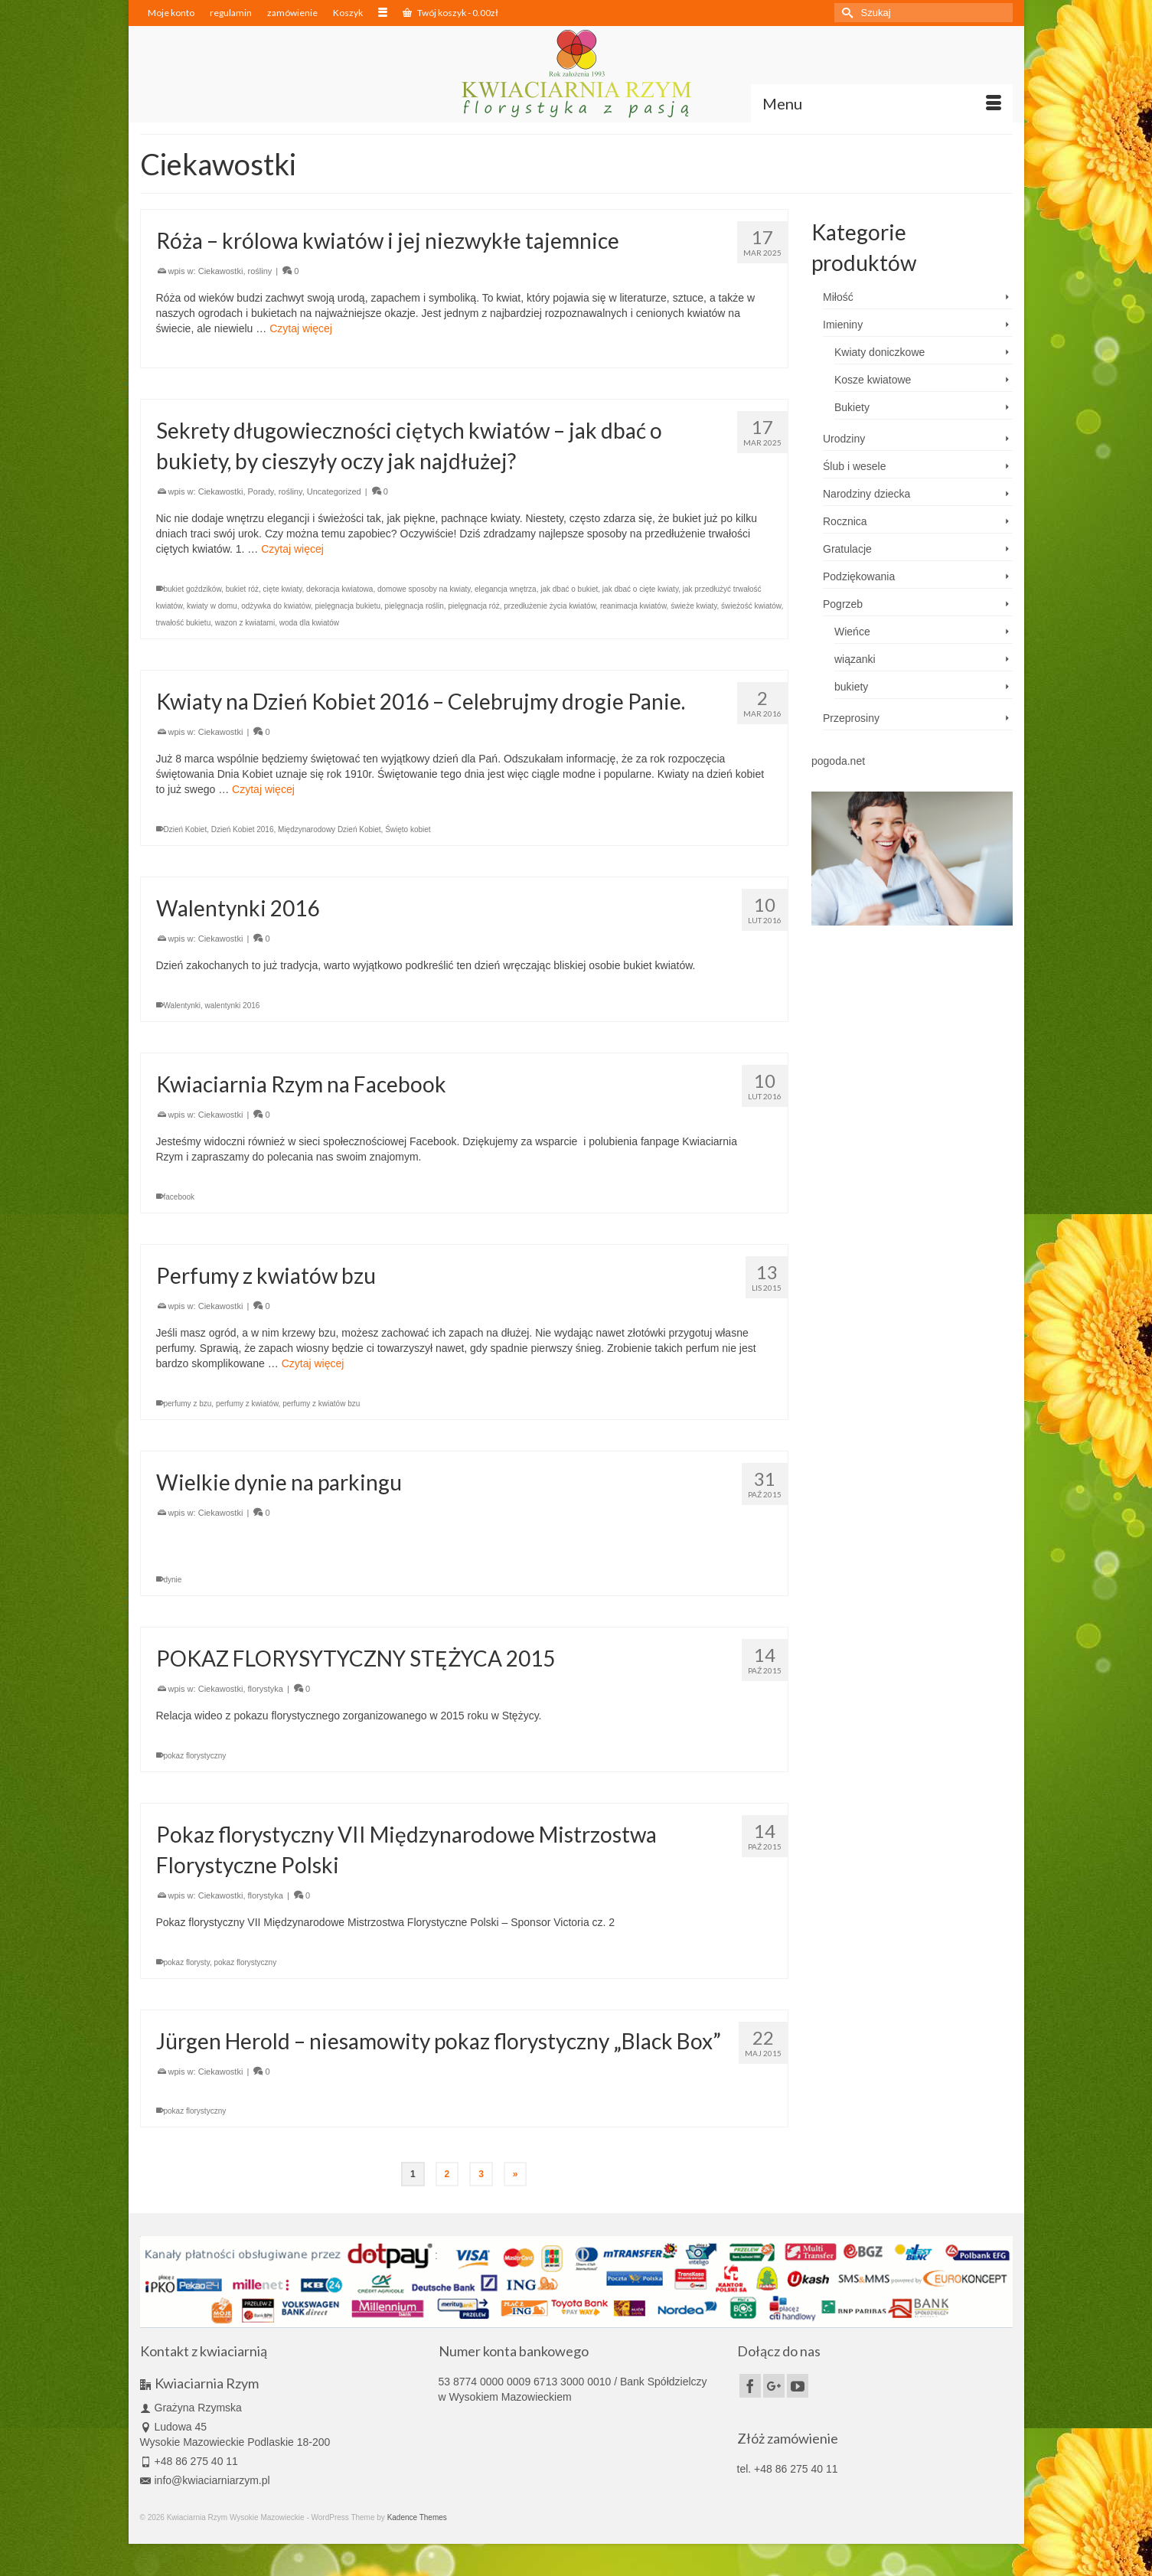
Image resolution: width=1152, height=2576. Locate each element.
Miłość (838, 297)
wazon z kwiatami (245, 623)
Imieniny (843, 324)
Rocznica (845, 521)
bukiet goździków (193, 589)
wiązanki (855, 659)
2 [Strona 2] (447, 2174)
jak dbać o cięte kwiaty (640, 589)
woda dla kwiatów (309, 623)
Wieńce (852, 631)
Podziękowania (859, 576)
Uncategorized (334, 491)
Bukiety (852, 407)
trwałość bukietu (183, 623)
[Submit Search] (845, 12)
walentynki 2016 (232, 1005)
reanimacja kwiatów (633, 606)
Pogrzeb (843, 604)
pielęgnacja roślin (414, 606)
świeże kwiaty (693, 606)
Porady (261, 491)
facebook (179, 1197)
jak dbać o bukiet (569, 589)
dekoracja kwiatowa (339, 589)
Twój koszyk (450, 12)
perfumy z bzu (188, 1403)
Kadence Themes (417, 2517)
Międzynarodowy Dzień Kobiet (329, 829)
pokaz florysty (187, 1962)
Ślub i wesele (854, 466)
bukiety (851, 687)
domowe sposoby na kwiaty (424, 589)
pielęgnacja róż (473, 606)
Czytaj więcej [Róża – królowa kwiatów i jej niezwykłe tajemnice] (300, 328)
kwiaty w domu (212, 606)
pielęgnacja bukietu (347, 606)
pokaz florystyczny (195, 1756)
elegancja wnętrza (506, 589)
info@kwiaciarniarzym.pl (205, 2480)
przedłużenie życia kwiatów (550, 606)
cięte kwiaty (282, 589)
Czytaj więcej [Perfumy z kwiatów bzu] (313, 1363)
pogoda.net (838, 761)
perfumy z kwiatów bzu (321, 1403)
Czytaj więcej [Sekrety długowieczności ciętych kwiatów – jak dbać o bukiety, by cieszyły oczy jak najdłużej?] (292, 549)
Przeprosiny (851, 718)
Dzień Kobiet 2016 (242, 829)
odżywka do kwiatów (276, 606)
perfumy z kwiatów (247, 1403)
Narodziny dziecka (866, 494)
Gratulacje (847, 549)
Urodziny (844, 439)
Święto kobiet (407, 829)
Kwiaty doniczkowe (879, 352)
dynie (173, 1579)
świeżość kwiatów (751, 606)
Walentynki (182, 1005)
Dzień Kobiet (185, 829)
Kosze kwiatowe (872, 380)
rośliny (260, 271)
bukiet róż (242, 589)
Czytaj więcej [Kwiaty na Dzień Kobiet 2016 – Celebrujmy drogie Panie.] (263, 789)
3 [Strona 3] (481, 2174)
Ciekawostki (220, 271)
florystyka (265, 1688)
